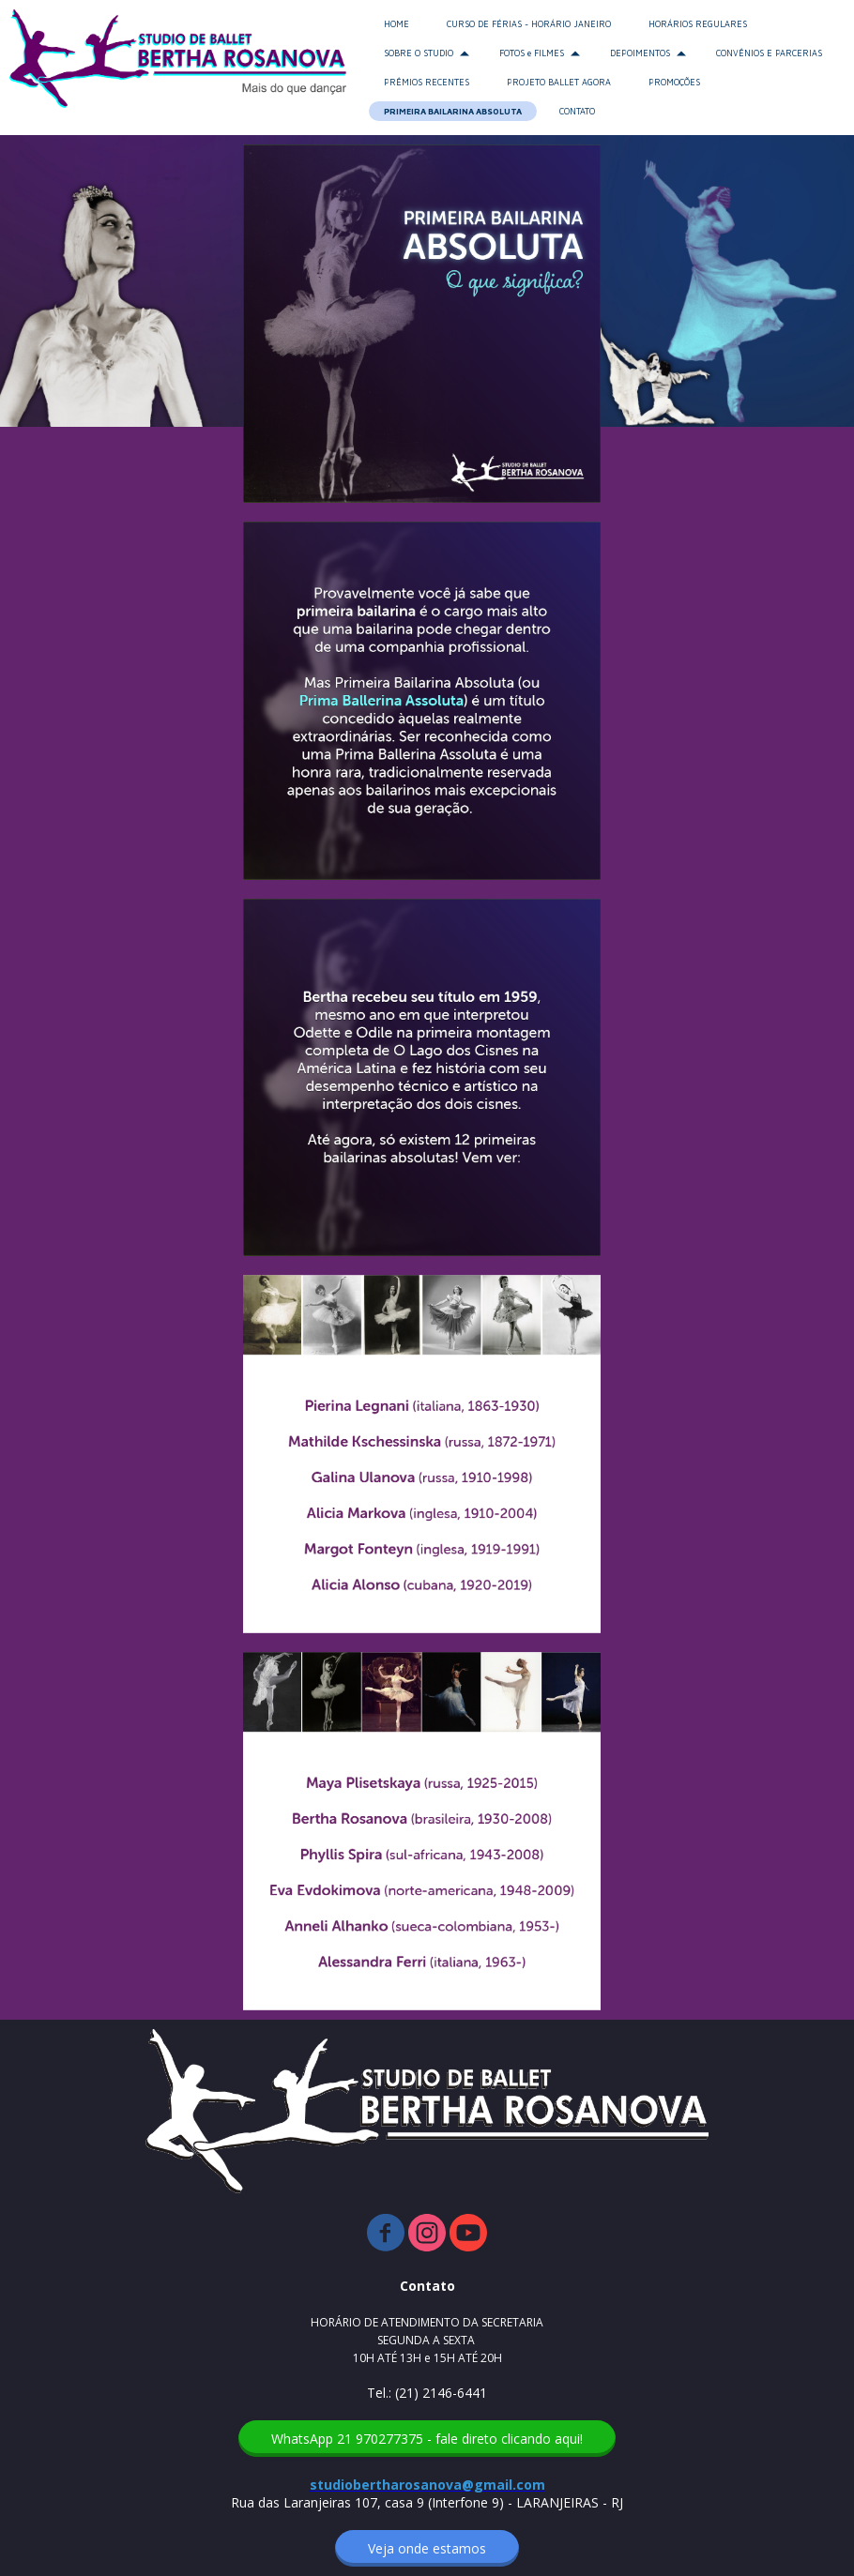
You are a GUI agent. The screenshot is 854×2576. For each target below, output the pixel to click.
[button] (427, 2438)
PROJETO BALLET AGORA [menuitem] (559, 82)
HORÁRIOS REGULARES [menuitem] (697, 24)
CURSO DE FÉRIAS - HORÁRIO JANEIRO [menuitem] (529, 24)
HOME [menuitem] (396, 24)
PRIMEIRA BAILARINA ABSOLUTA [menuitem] (453, 111)
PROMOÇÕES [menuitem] (674, 82)
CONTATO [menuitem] (577, 111)
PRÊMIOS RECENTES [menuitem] (426, 82)
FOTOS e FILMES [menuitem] (531, 53)
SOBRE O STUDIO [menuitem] (418, 53)
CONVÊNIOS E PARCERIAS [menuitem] (769, 53)
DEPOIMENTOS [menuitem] (640, 53)
